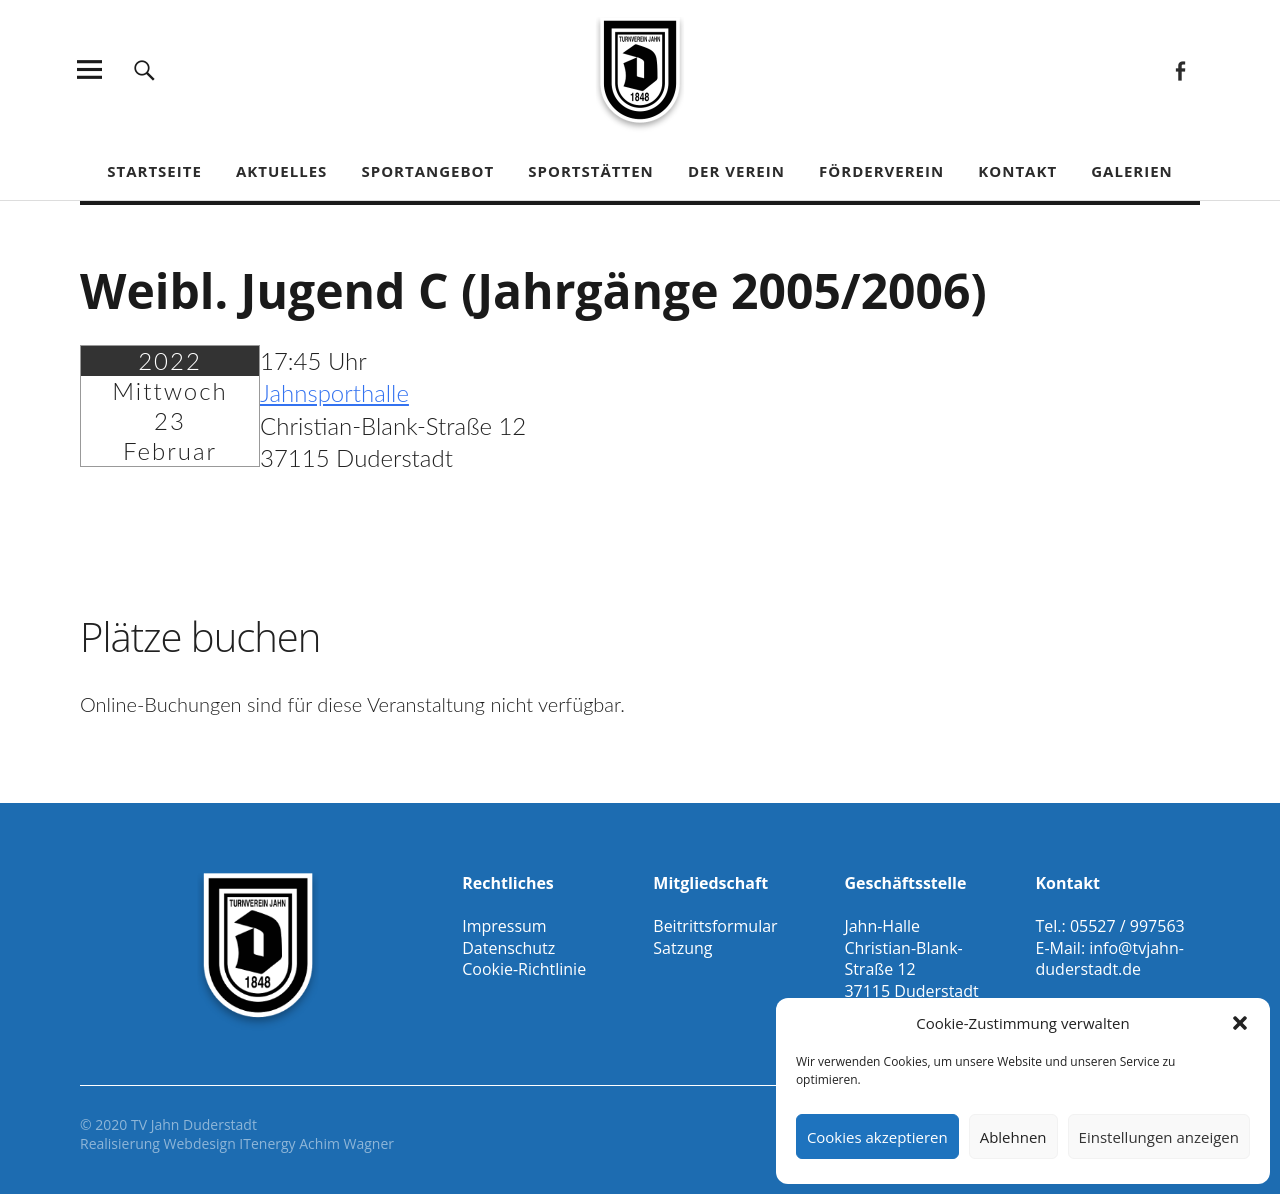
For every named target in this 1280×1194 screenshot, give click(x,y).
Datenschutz (508, 948)
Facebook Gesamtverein (1179, 69)
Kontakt (1017, 171)
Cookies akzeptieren (877, 1137)
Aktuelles (281, 171)
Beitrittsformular (715, 926)
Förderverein (881, 171)
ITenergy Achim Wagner (316, 1143)
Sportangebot (427, 171)
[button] (1240, 1023)
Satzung (682, 948)
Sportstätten (590, 171)
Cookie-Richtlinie (524, 969)
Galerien (1132, 171)
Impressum (504, 926)
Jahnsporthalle (334, 392)
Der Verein (736, 171)
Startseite (154, 171)
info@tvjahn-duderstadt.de (1109, 959)
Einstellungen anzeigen (1159, 1137)
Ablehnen (1013, 1137)
